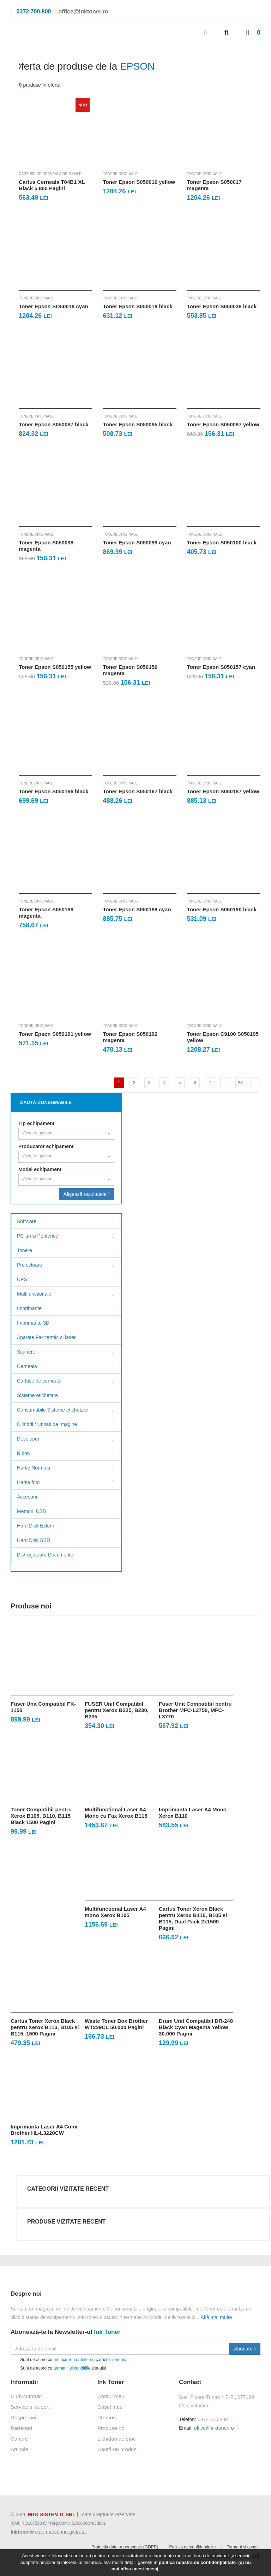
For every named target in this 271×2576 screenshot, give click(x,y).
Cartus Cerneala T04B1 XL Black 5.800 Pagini (52, 185)
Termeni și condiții (243, 2547)
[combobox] (66, 1134)
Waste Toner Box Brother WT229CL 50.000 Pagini (116, 2024)
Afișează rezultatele (87, 1194)
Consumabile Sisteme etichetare (52, 1410)
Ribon (23, 1453)
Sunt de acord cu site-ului (58, 2368)
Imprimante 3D (33, 1323)
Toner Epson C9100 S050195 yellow (223, 1037)
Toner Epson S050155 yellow (55, 667)
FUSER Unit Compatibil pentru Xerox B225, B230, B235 (117, 1710)
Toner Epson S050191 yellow (55, 1034)
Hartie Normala (33, 1468)
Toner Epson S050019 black (137, 306)
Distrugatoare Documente (45, 1555)
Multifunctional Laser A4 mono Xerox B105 (115, 1912)
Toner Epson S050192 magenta (130, 1037)
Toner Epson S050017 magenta (214, 185)
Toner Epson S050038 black (222, 306)
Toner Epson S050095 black (137, 424)
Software (26, 1221)
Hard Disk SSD (33, 1540)
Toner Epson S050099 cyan (137, 542)
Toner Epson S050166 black (53, 791)
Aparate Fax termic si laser (46, 1337)
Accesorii (27, 1497)
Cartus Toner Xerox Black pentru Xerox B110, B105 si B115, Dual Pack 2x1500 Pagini (193, 1918)
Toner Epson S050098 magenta (46, 545)
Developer (28, 1439)
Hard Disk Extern (35, 1526)
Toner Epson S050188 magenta (46, 912)
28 (240, 1082)
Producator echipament (45, 1146)
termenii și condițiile (71, 2368)
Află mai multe (216, 2317)
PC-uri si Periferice (37, 1236)
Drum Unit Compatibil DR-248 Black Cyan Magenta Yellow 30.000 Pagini (196, 2027)
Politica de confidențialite (192, 2547)
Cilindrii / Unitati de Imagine (47, 1424)
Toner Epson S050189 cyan (137, 909)
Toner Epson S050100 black (222, 542)
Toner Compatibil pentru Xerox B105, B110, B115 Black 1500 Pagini (41, 1815)
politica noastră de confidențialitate (197, 2562)
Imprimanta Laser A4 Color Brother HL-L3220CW (44, 2130)
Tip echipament (36, 1123)
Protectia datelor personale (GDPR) (124, 2547)
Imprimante (29, 1308)
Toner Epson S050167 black (137, 791)
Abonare (245, 2349)
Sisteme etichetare (37, 1395)
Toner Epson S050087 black (53, 424)
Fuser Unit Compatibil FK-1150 (43, 1707)
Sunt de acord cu (69, 2359)
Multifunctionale (34, 1294)
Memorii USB (31, 1511)
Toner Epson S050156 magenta (130, 670)
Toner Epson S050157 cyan (221, 667)
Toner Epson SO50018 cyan (53, 306)
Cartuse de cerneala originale (50, 174)
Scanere (26, 1352)
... (225, 1082)
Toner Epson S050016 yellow (139, 182)
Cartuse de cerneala (39, 1381)
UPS (22, 1279)
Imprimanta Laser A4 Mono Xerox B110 (193, 1812)
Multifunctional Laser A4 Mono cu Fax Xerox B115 (116, 1812)
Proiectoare (29, 1265)
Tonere (24, 1250)
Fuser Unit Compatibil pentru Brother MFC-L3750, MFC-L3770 (195, 1710)
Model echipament (39, 1169)
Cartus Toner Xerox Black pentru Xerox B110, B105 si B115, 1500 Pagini (45, 2027)
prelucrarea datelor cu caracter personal (90, 2359)
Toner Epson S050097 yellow (223, 424)
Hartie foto (28, 1482)
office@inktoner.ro (214, 2428)
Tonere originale (120, 174)
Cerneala (27, 1366)
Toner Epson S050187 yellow (223, 791)
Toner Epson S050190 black (222, 909)
